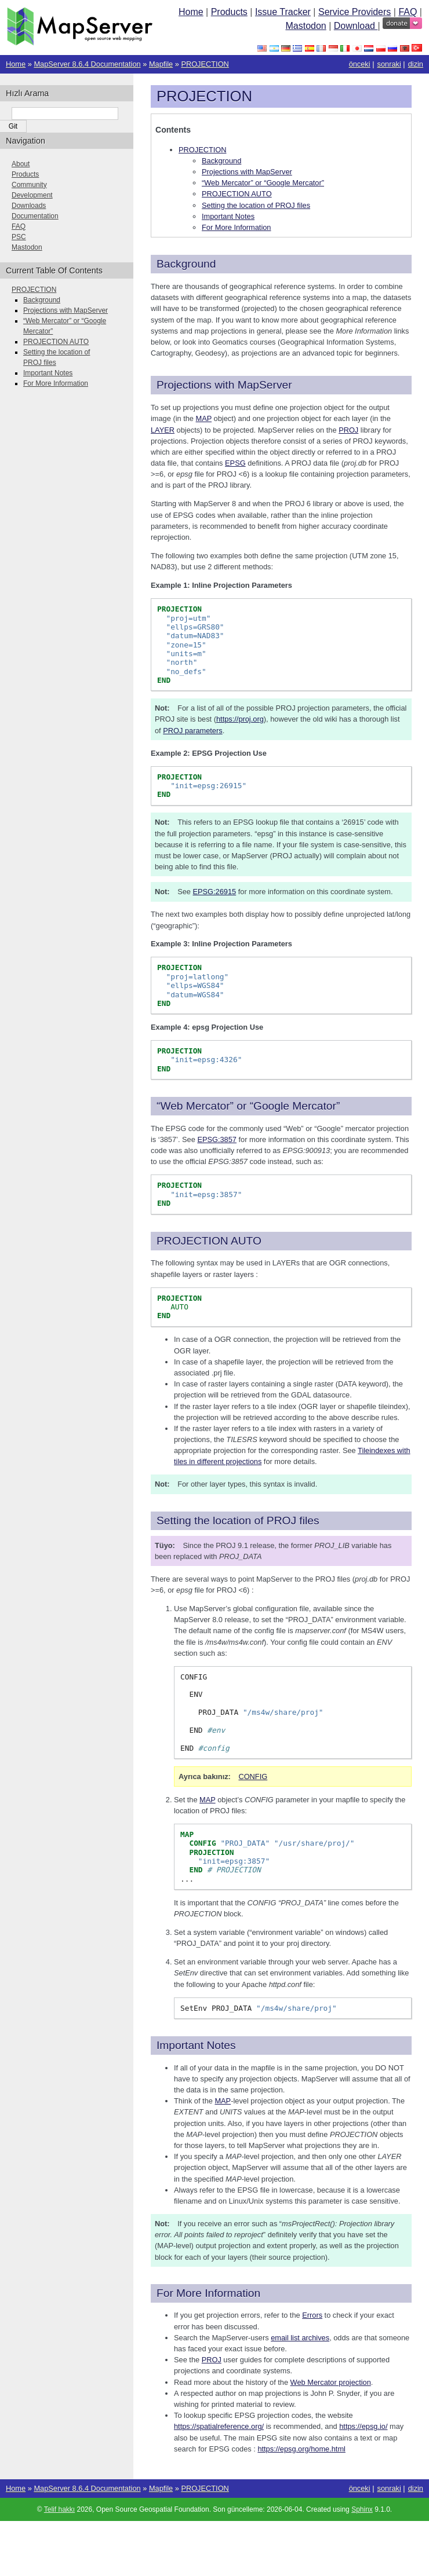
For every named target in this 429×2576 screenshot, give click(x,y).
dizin (415, 64)
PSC (19, 237)
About (21, 164)
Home (191, 12)
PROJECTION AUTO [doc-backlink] (209, 1241)
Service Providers (354, 12)
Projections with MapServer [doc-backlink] (224, 385)
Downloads (29, 206)
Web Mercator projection (330, 2382)
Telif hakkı (59, 2509)
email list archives (300, 2337)
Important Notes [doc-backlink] (196, 2045)
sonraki (389, 64)
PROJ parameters (192, 730)
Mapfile (161, 64)
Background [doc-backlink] (186, 264)
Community (29, 185)
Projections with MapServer (247, 171)
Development (32, 195)
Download (356, 26)
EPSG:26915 (214, 891)
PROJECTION (204, 64)
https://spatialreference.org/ (219, 2426)
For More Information (236, 227)
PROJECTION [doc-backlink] (204, 96)
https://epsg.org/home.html (301, 2449)
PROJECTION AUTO (237, 193)
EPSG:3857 (217, 1139)
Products (229, 12)
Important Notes (228, 216)
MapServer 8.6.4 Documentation (87, 64)
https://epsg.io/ (363, 2426)
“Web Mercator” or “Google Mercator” (263, 182)
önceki (359, 64)
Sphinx (362, 2509)
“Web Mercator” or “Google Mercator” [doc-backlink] (248, 1106)
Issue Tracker (283, 12)
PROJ (211, 2359)
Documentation (35, 216)
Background (221, 160)
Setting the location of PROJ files (256, 205)
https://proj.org (240, 719)
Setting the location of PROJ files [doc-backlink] (238, 1520)
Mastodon (305, 26)
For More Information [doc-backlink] (208, 2293)
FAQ (407, 12)
